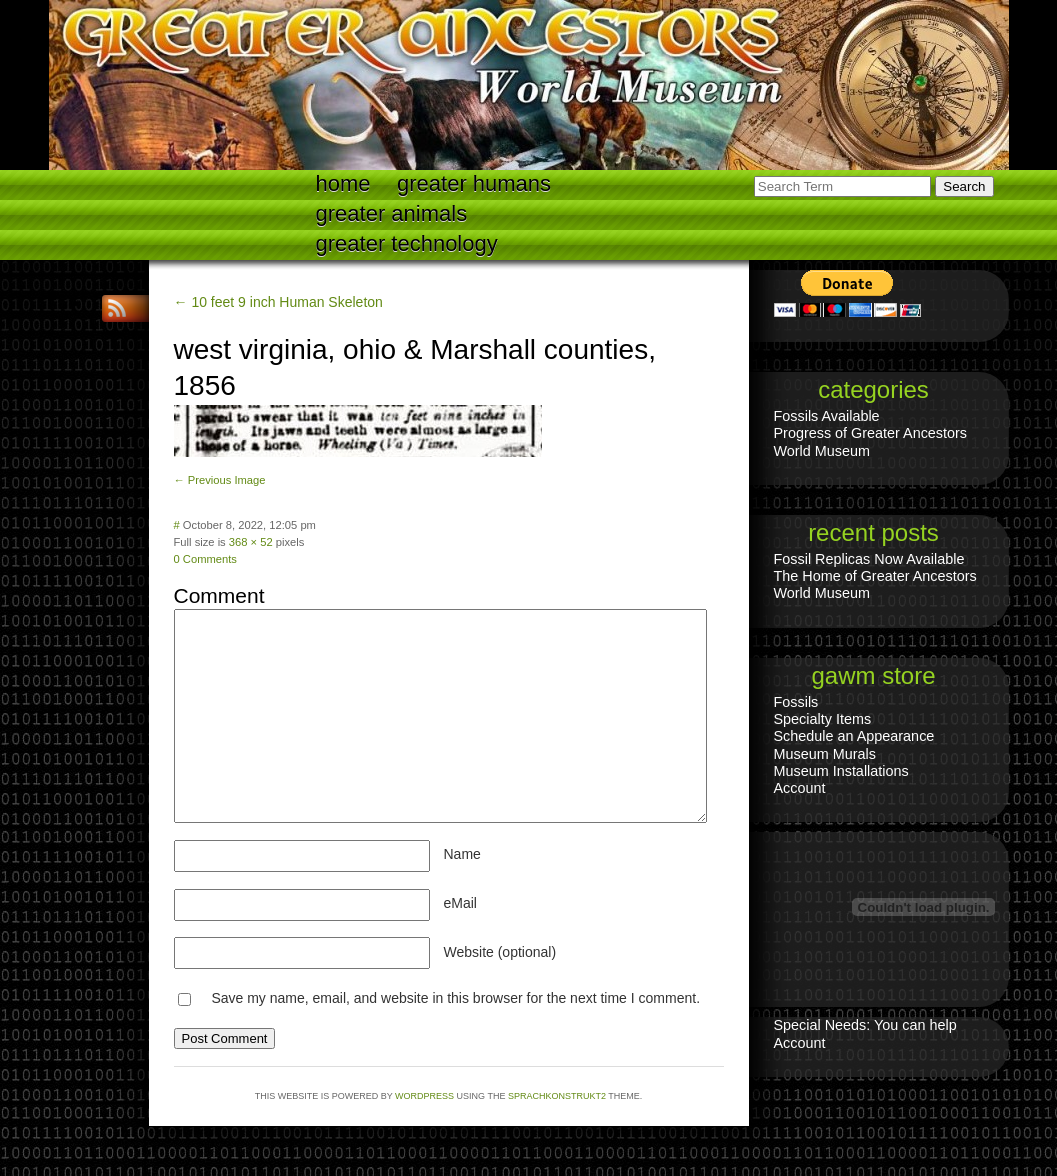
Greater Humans (474, 183)
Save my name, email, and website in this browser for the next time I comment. (455, 998)
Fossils (796, 702)
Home (343, 183)
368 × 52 (251, 542)
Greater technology (407, 243)
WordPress (424, 1096)
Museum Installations (841, 771)
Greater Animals (392, 213)
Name (462, 854)
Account (800, 788)
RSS (119, 308)
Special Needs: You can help (865, 1025)
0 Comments (205, 559)
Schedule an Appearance (854, 736)
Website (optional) (500, 952)
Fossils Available (827, 416)
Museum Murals (825, 754)
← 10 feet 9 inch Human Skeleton (278, 302)
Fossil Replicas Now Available (869, 559)
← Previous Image (220, 480)
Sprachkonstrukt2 (557, 1096)
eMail (460, 903)
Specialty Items (823, 719)
